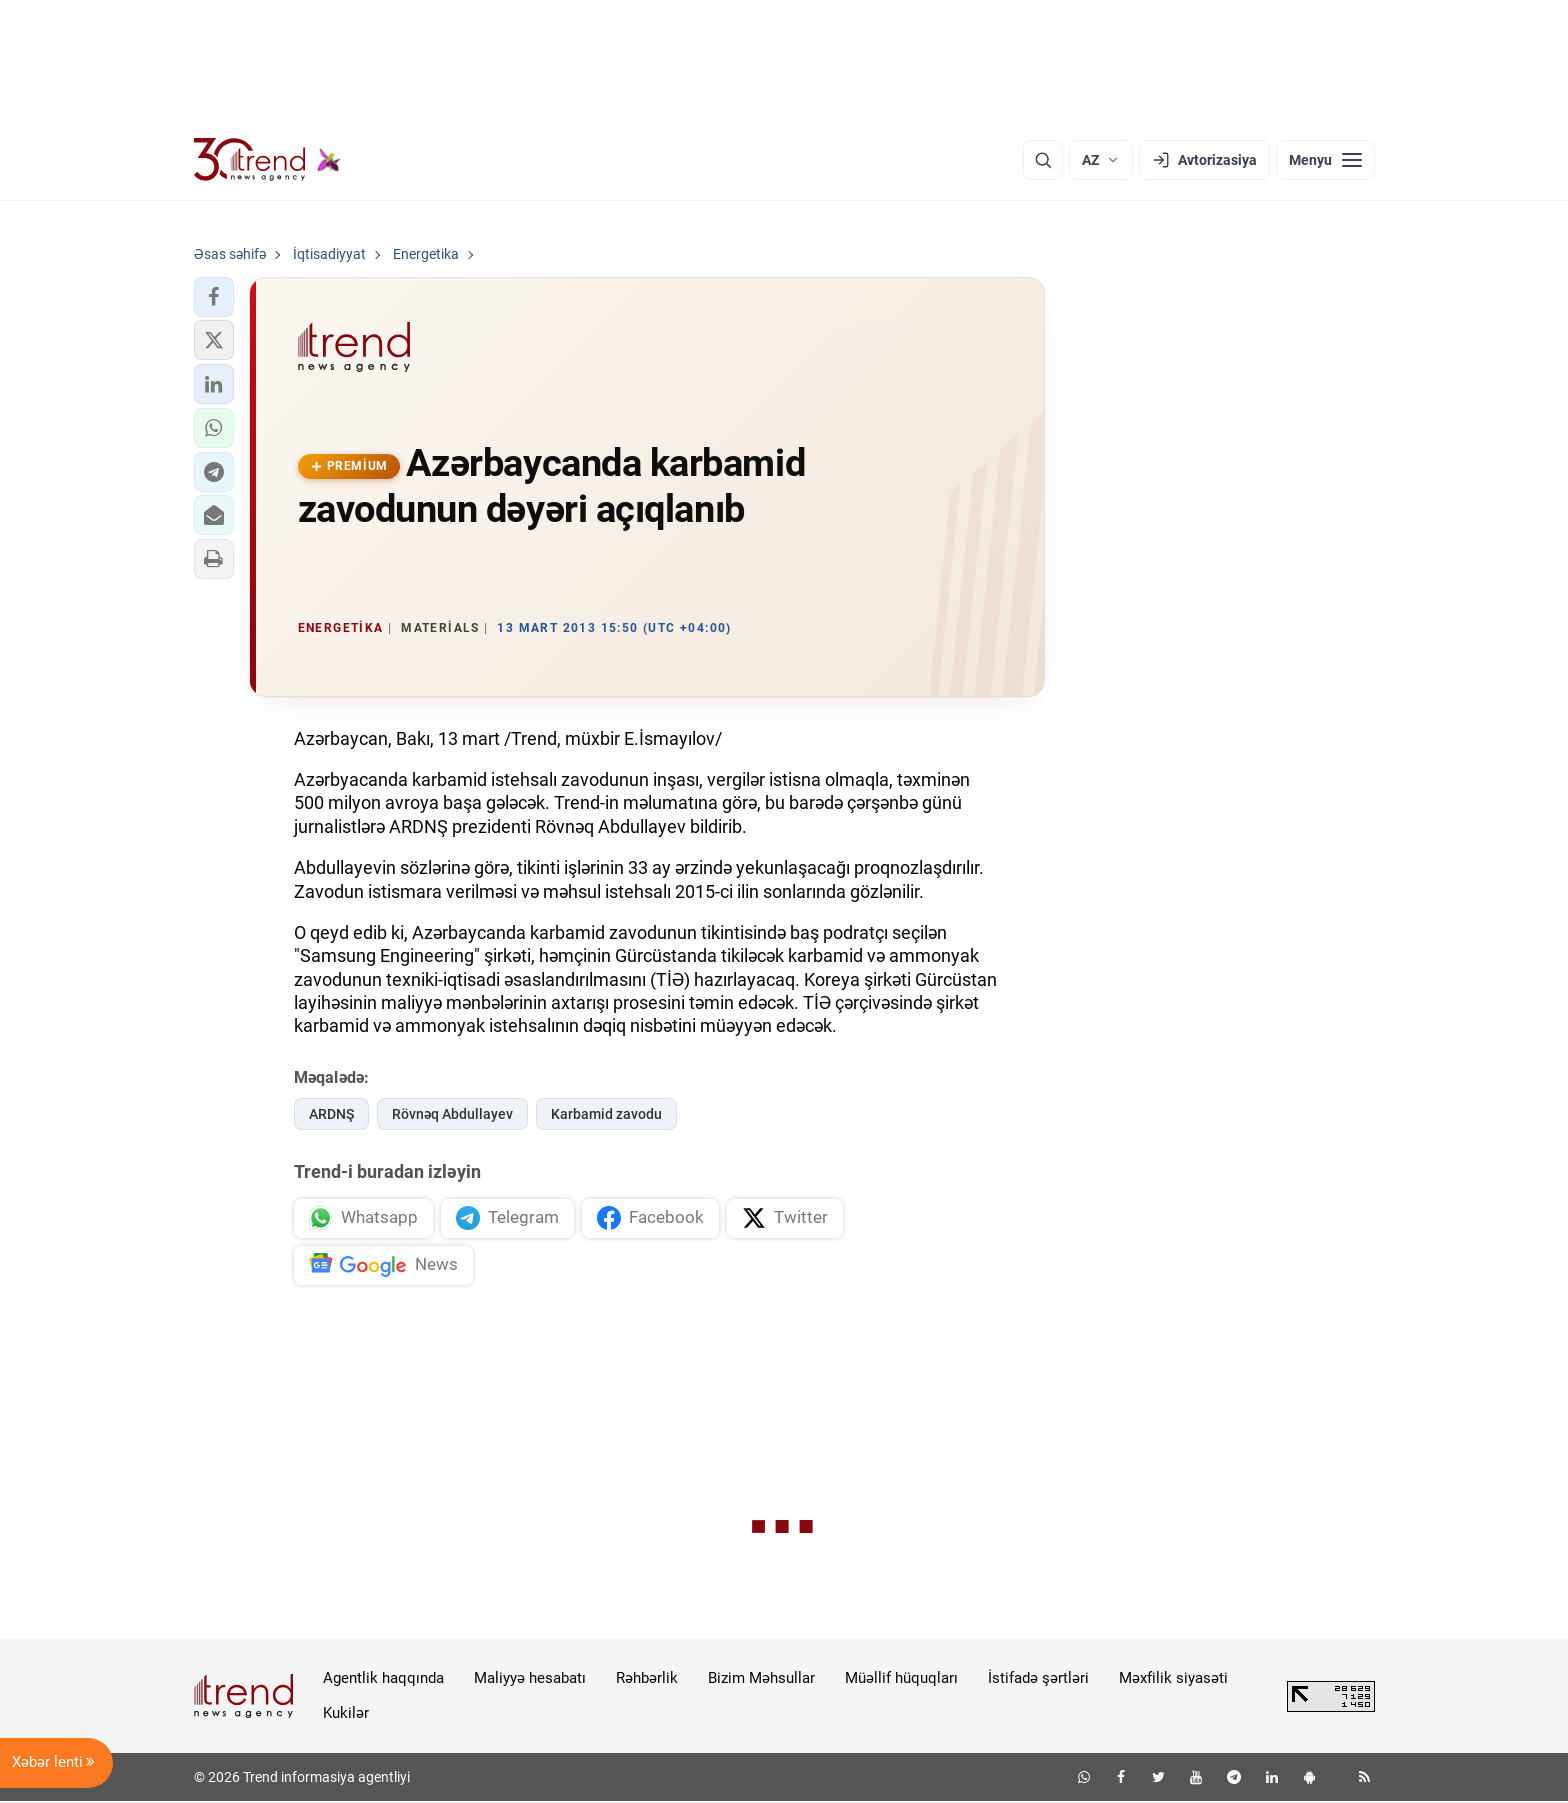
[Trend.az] (268, 160)
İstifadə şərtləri (1038, 1680)
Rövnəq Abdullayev (452, 1114)
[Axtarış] (1043, 160)
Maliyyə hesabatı (530, 1680)
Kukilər (346, 1714)
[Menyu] (1325, 160)
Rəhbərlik (647, 1680)
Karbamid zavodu (606, 1114)
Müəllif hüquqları (901, 1680)
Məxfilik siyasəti (1173, 1680)
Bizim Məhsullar (761, 1680)
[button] (214, 297)
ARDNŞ (331, 1114)
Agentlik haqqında (383, 1680)
